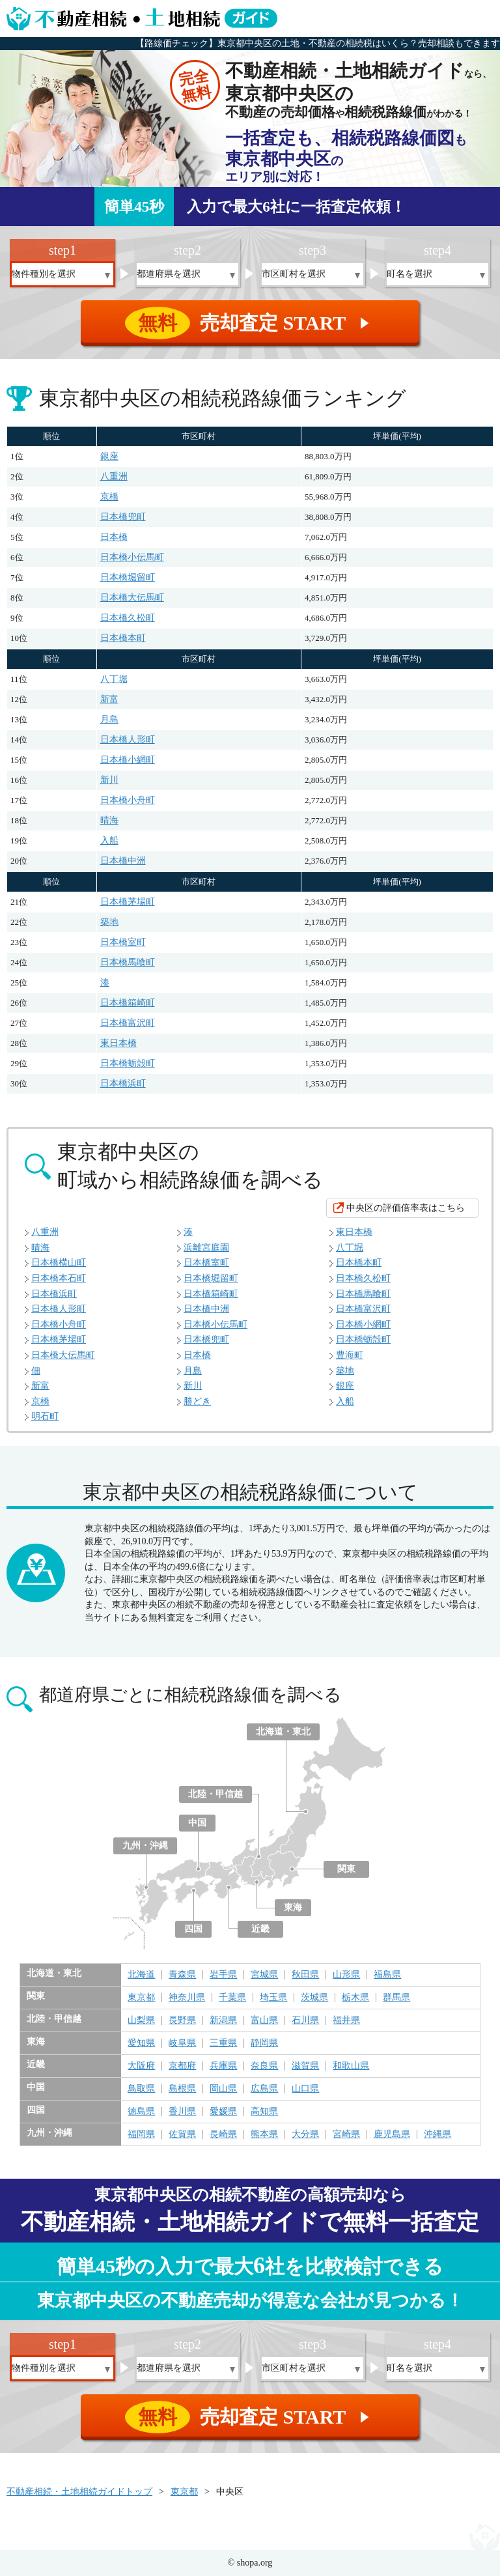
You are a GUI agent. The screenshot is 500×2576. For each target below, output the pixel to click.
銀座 (109, 456)
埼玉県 (273, 1997)
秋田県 (305, 1974)
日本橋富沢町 (127, 1023)
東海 (293, 1907)
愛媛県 (223, 2111)
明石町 (45, 1416)
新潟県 (223, 2020)
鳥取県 (141, 2088)
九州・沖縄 (145, 1845)
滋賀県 (305, 2066)
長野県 (182, 2020)
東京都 (141, 1997)
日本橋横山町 (58, 1262)
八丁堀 (114, 679)
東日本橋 (118, 1043)
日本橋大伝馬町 (132, 597)
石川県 (305, 2020)
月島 (109, 719)
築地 (109, 922)
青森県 (182, 1974)
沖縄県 (437, 2134)
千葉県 (232, 1997)
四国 (193, 1929)
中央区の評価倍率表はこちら (405, 1208)
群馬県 (396, 1997)
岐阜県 (182, 2043)
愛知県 (141, 2043)
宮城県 (264, 1974)
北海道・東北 (283, 1731)
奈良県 (264, 2066)
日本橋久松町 (127, 618)
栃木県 (355, 1997)
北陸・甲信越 (215, 1794)
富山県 (264, 2020)
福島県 (387, 1974)
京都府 (182, 2066)
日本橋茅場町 (127, 902)
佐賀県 (182, 2134)
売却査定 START (251, 323)
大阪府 (141, 2066)
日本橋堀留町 (127, 577)
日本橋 (114, 537)
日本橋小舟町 (127, 800)
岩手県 (223, 1974)
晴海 (109, 820)
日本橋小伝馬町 (132, 557)
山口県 (305, 2088)
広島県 (264, 2088)
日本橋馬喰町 (127, 962)
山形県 (346, 1974)
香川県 (182, 2111)
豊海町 (349, 1355)
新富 (109, 699)
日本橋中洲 (123, 861)
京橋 (109, 497)
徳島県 (141, 2111)
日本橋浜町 (123, 1083)
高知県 (264, 2111)
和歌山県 (351, 2066)
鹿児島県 (392, 2134)
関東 (346, 1869)
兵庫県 (223, 2066)
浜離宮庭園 (206, 1248)
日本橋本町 (123, 638)
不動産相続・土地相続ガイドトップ (79, 2492)
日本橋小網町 (127, 760)
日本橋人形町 (127, 739)
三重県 (223, 2043)
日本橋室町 (123, 942)
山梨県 (141, 2020)
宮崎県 (346, 2134)
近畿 (260, 1929)
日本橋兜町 (123, 517)
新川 (109, 780)
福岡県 (141, 2134)
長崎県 (223, 2134)
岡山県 (223, 2088)
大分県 (305, 2134)
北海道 (141, 1974)
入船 (109, 840)
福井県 (346, 2020)
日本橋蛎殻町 (127, 1063)
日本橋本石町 (58, 1278)
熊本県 (264, 2134)
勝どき (197, 1401)
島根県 (182, 2088)
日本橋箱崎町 (127, 1003)
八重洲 (114, 476)
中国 (197, 1823)
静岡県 (264, 2043)
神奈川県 (187, 1997)
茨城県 (314, 1997)
